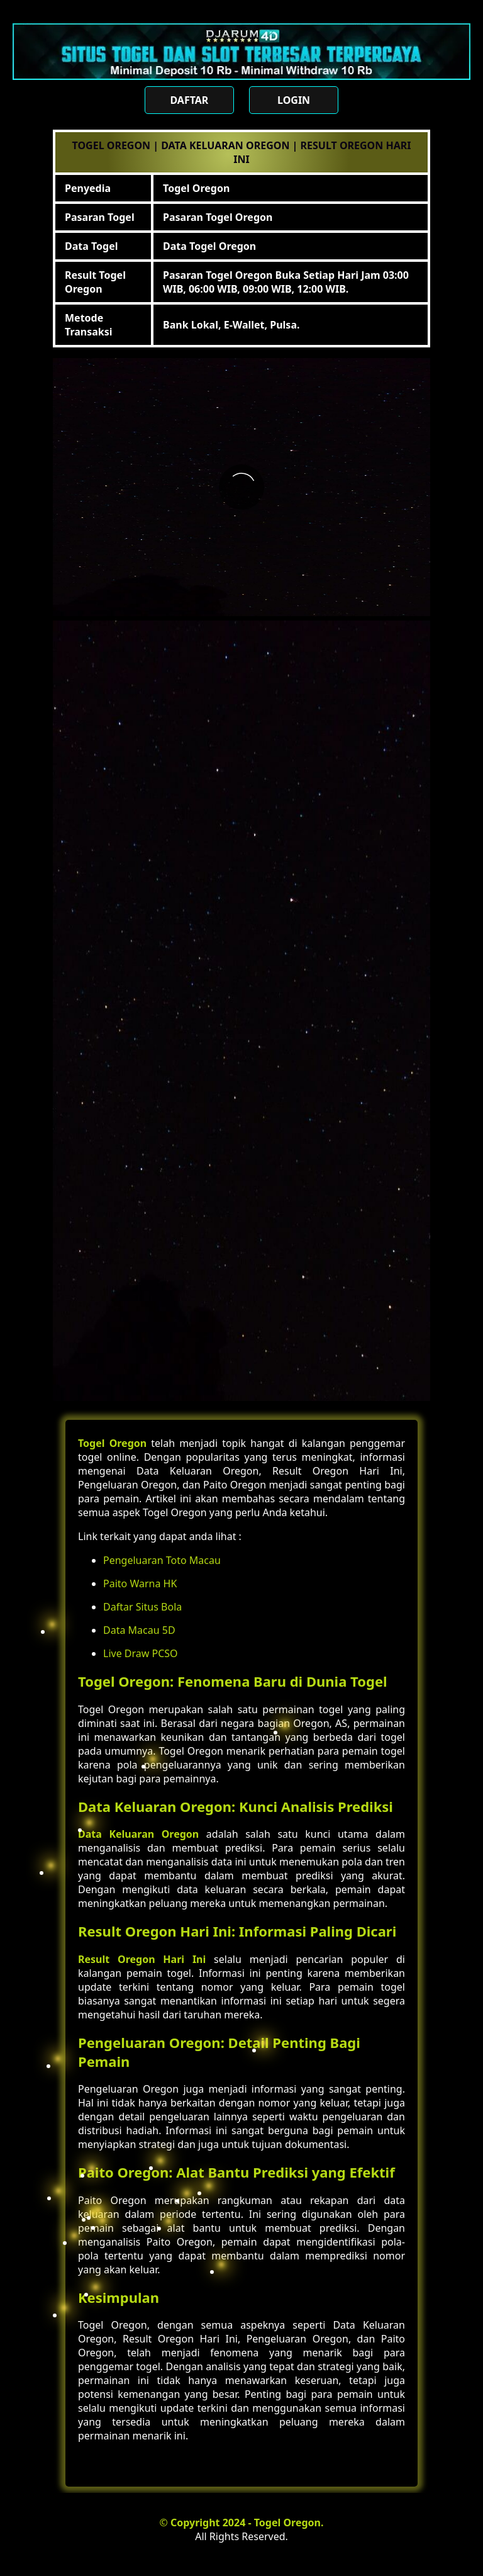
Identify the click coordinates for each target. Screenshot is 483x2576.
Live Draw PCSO (140, 1653)
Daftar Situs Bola (142, 1607)
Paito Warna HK (140, 1583)
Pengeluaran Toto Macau (162, 1560)
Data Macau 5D (139, 1630)
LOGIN (293, 100)
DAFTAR (189, 100)
